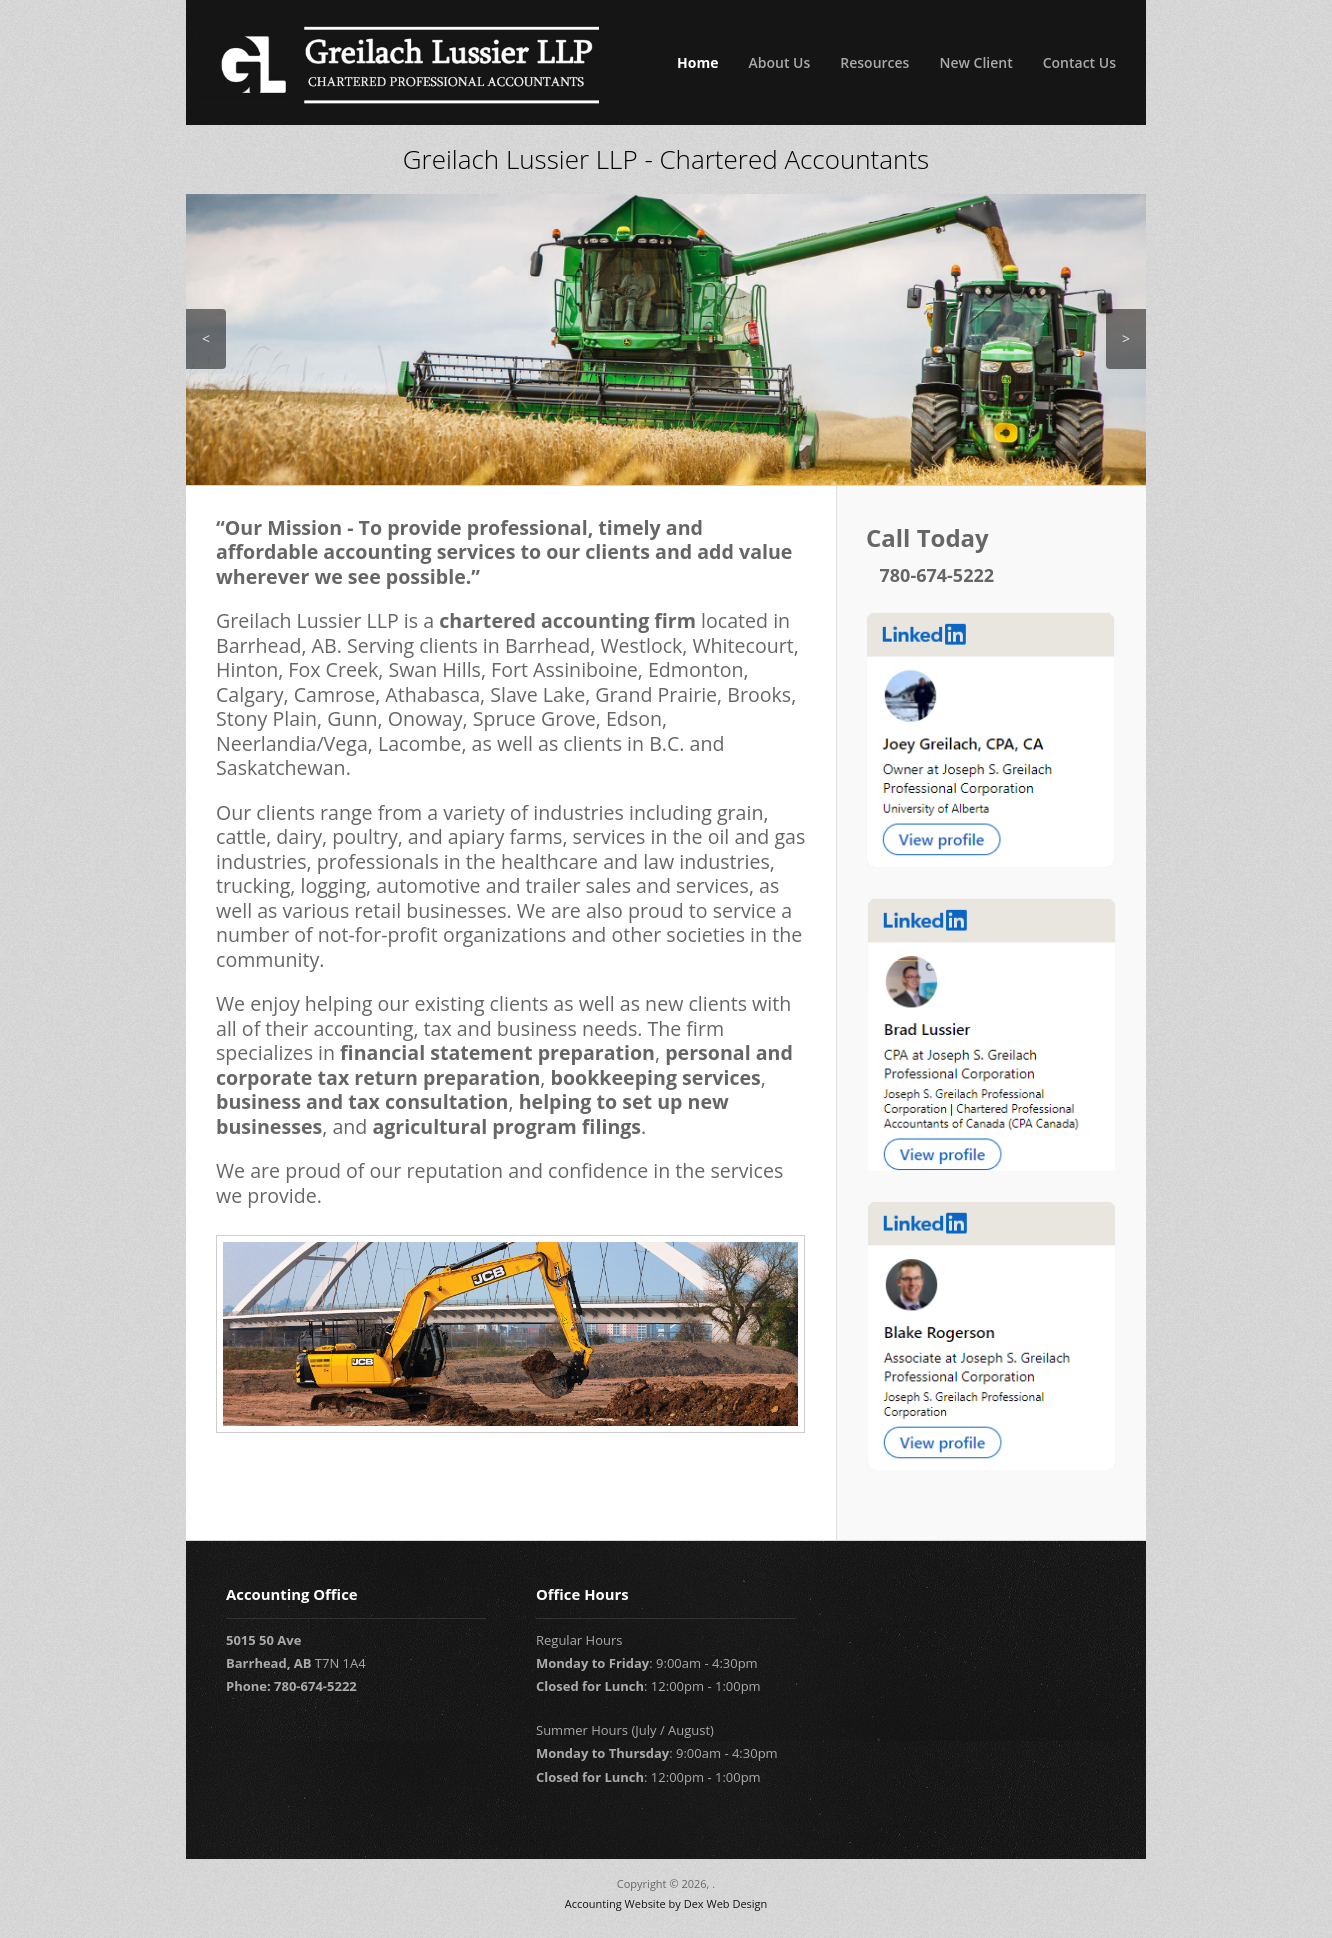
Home (697, 62)
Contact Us (1079, 62)
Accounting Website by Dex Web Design (666, 1903)
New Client (975, 62)
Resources (874, 62)
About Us (779, 62)
